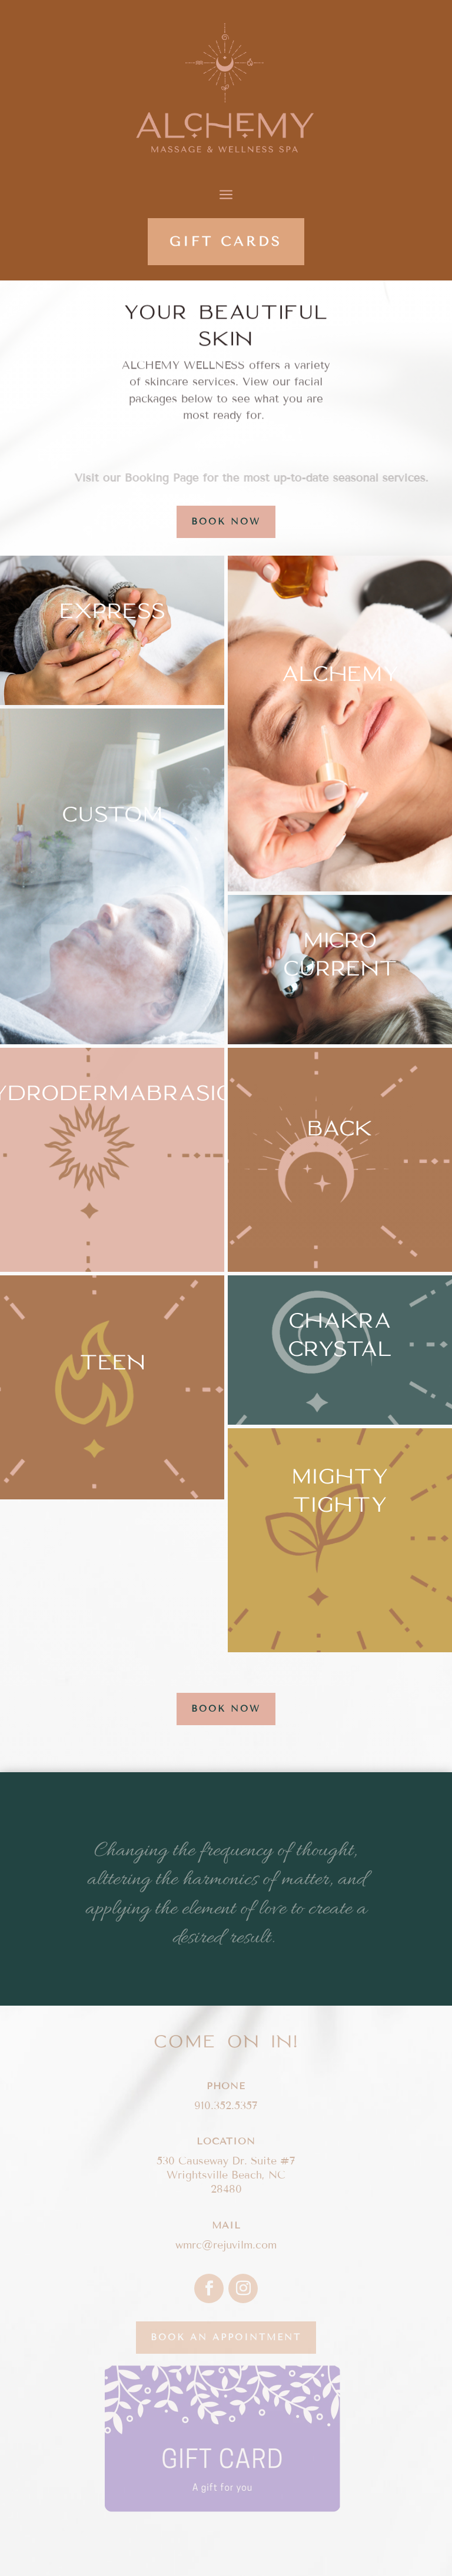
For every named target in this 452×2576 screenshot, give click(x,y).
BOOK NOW (226, 521)
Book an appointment (226, 2337)
